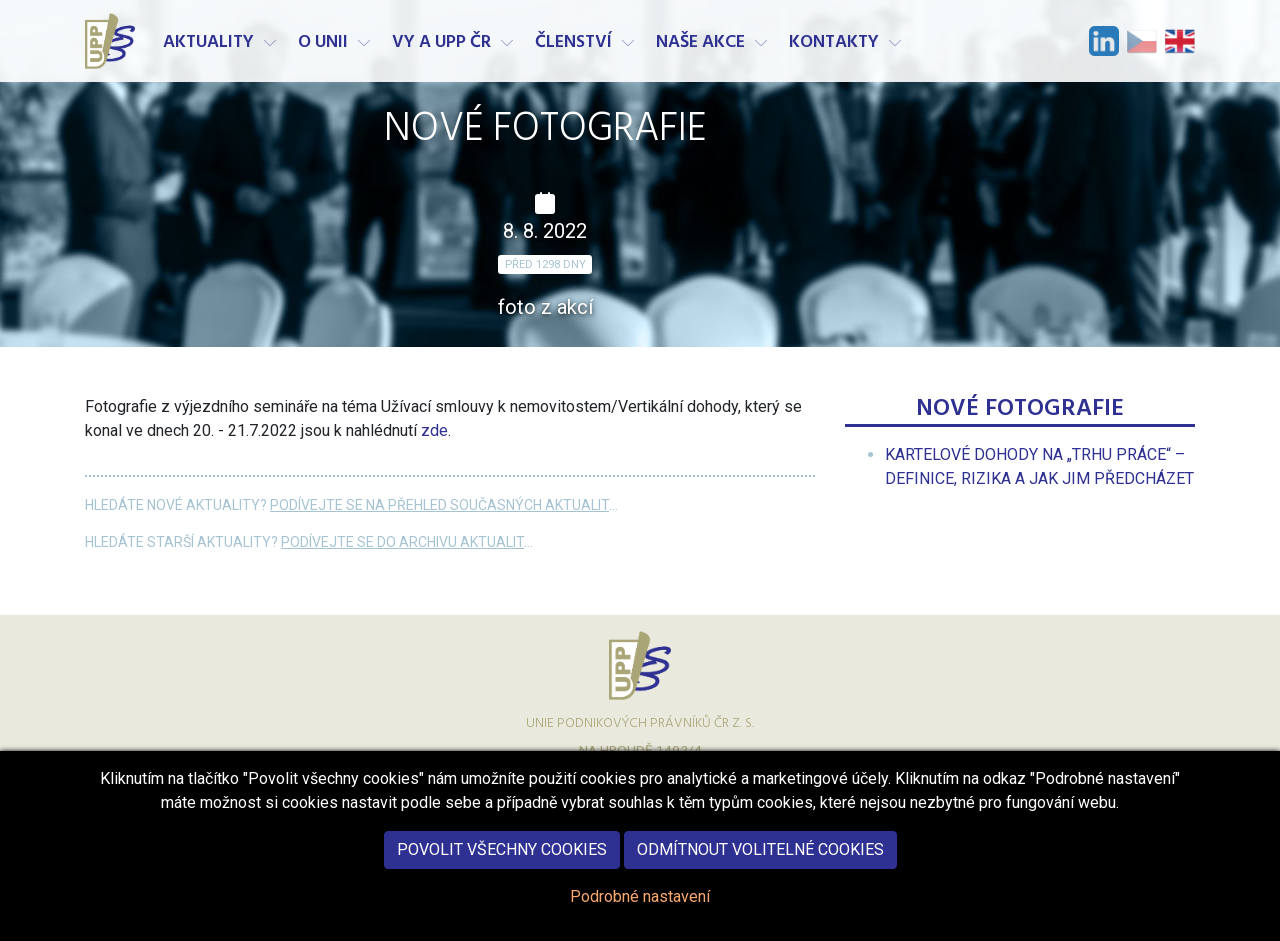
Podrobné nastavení (640, 912)
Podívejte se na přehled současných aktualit (439, 505)
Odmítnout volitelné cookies (760, 865)
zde (434, 430)
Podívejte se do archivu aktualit (402, 542)
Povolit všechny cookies (502, 865)
